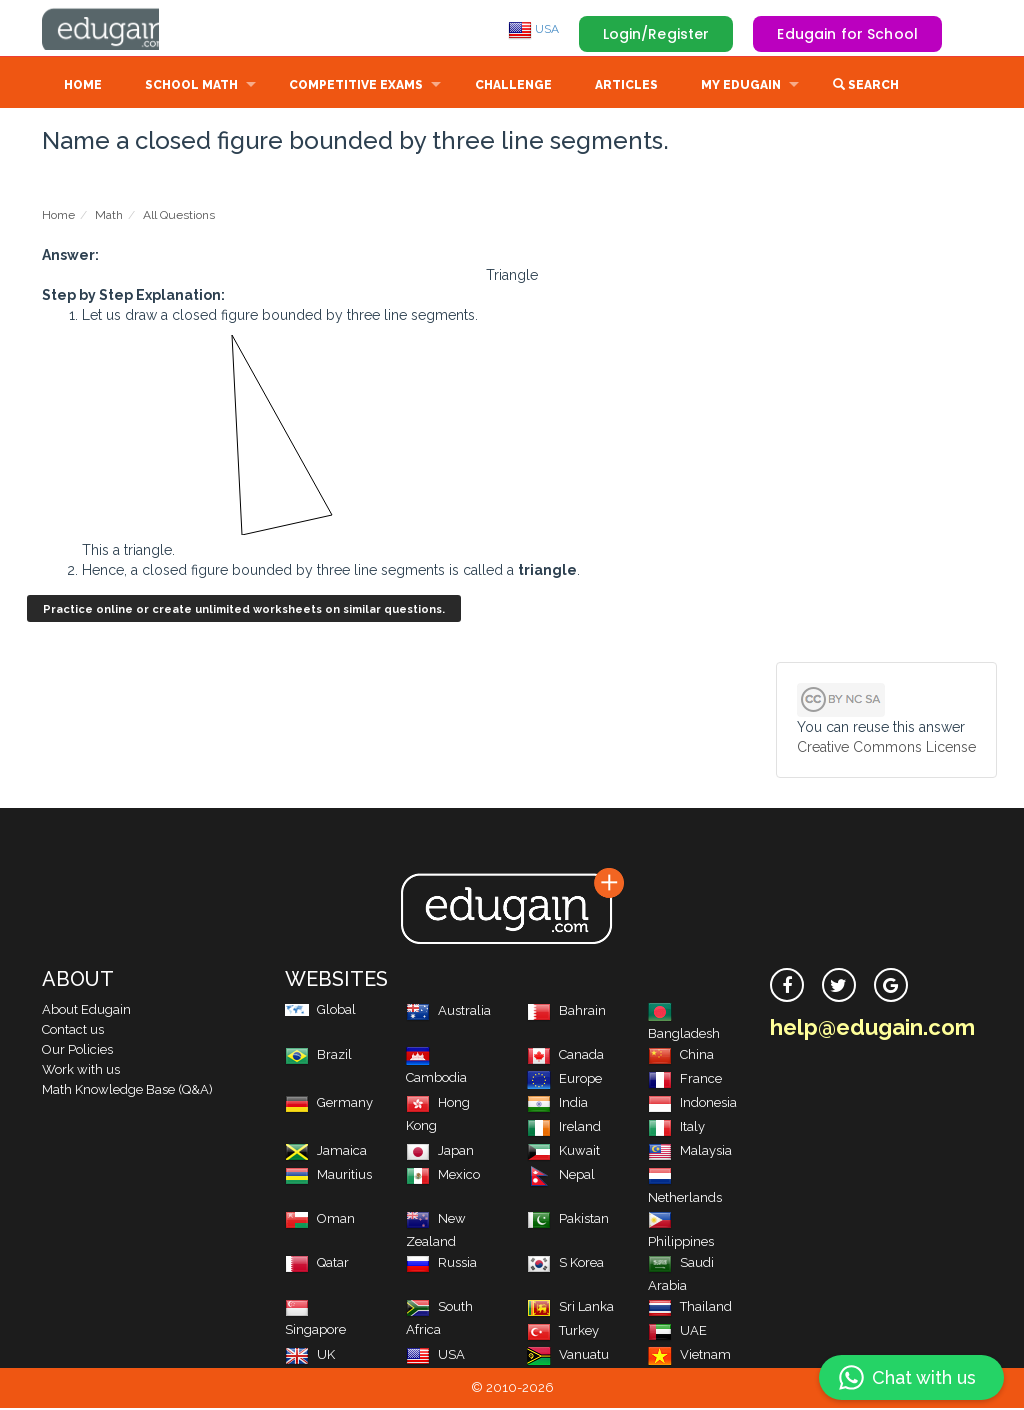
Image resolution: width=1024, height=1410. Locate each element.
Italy (676, 1128)
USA (533, 29)
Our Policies (77, 1051)
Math (109, 217)
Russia (441, 1264)
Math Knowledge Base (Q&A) (127, 1091)
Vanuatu (568, 1356)
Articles (626, 87)
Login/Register (656, 34)
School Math (191, 87)
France (685, 1080)
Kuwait (563, 1152)
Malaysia (690, 1152)
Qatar (317, 1264)
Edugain (117, 29)
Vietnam (689, 1356)
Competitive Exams (356, 87)
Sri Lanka (570, 1308)
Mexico (443, 1176)
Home (83, 87)
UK (310, 1356)
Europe (564, 1080)
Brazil (318, 1056)
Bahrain (566, 1012)
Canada (565, 1056)
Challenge (513, 87)
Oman (320, 1220)
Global (320, 1011)
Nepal (561, 1176)
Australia (448, 1012)
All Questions (179, 217)
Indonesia (692, 1104)
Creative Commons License (886, 749)
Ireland (564, 1128)
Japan (440, 1152)
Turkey (563, 1332)
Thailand (690, 1308)
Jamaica (326, 1152)
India (557, 1104)
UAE (677, 1332)
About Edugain (86, 1011)
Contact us (73, 1031)
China (681, 1056)
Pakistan (568, 1220)
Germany (329, 1104)
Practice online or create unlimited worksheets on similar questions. (244, 611)
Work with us (81, 1071)
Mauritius (328, 1176)
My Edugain (741, 87)
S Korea (565, 1264)
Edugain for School (847, 34)
